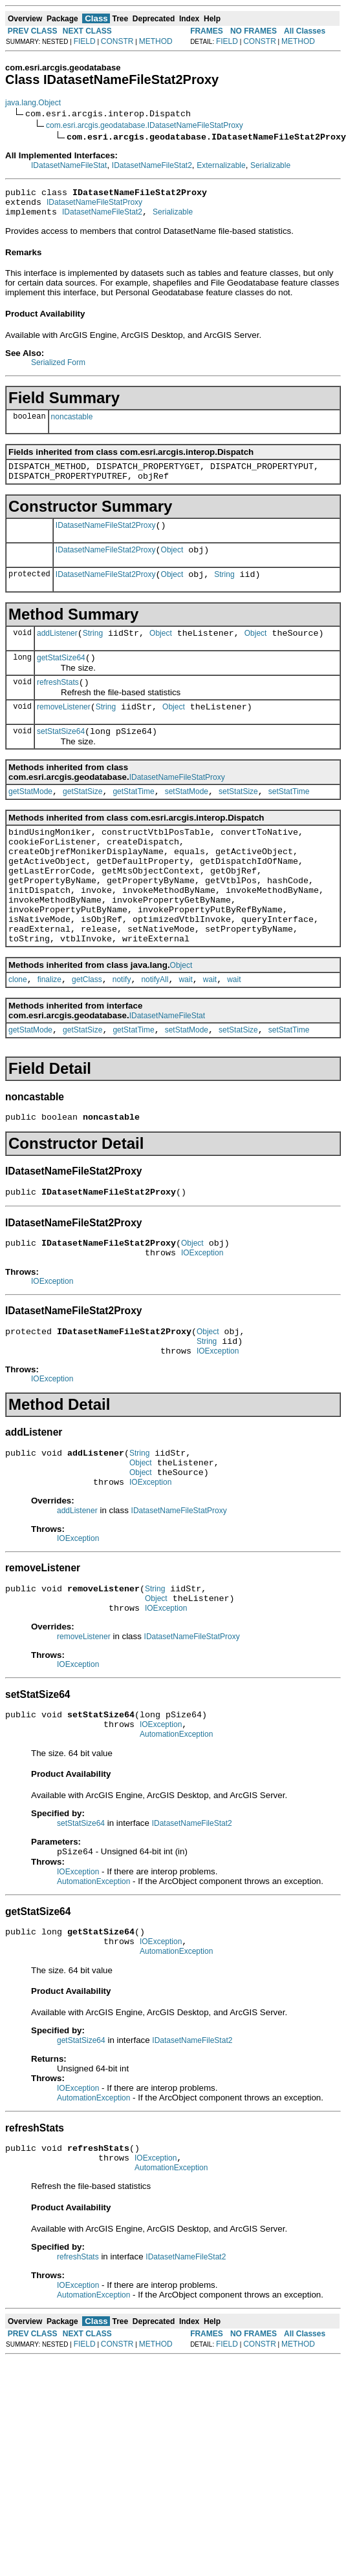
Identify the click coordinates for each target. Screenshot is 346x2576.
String (224, 589)
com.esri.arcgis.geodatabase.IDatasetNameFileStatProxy (144, 125)
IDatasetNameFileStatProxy (94, 206)
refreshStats (58, 703)
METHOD (156, 41)
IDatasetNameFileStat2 (152, 165)
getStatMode (30, 818)
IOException (202, 1314)
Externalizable (221, 165)
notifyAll (154, 1031)
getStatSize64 (61, 677)
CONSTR (117, 41)
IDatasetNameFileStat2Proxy (106, 536)
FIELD (85, 41)
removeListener (64, 730)
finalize (49, 1031)
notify (122, 1031)
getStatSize (82, 818)
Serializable (270, 165)
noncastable (72, 422)
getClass (87, 1031)
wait (185, 1031)
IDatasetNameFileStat (69, 165)
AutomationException (176, 1821)
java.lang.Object (33, 102)
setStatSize (238, 818)
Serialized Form (58, 368)
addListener (57, 650)
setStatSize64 (61, 756)
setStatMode (186, 818)
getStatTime (133, 818)
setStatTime (289, 818)
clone (17, 1031)
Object (172, 563)
